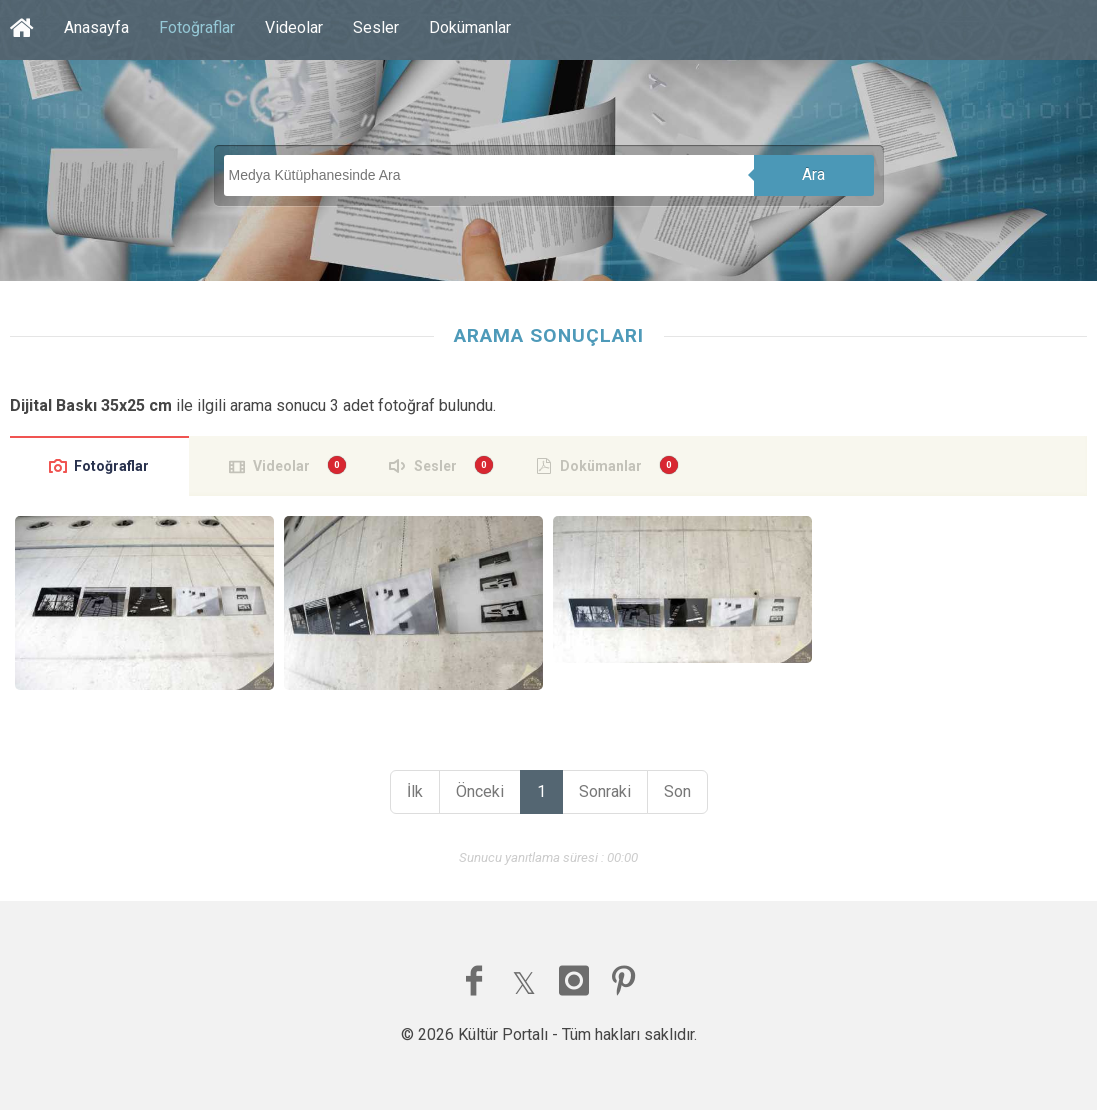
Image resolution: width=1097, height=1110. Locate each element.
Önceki (480, 791)
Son (677, 791)
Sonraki (605, 791)
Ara (813, 174)
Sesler (376, 27)
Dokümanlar (470, 27)
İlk (415, 791)
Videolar (294, 27)
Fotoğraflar (197, 27)
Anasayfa (96, 27)
